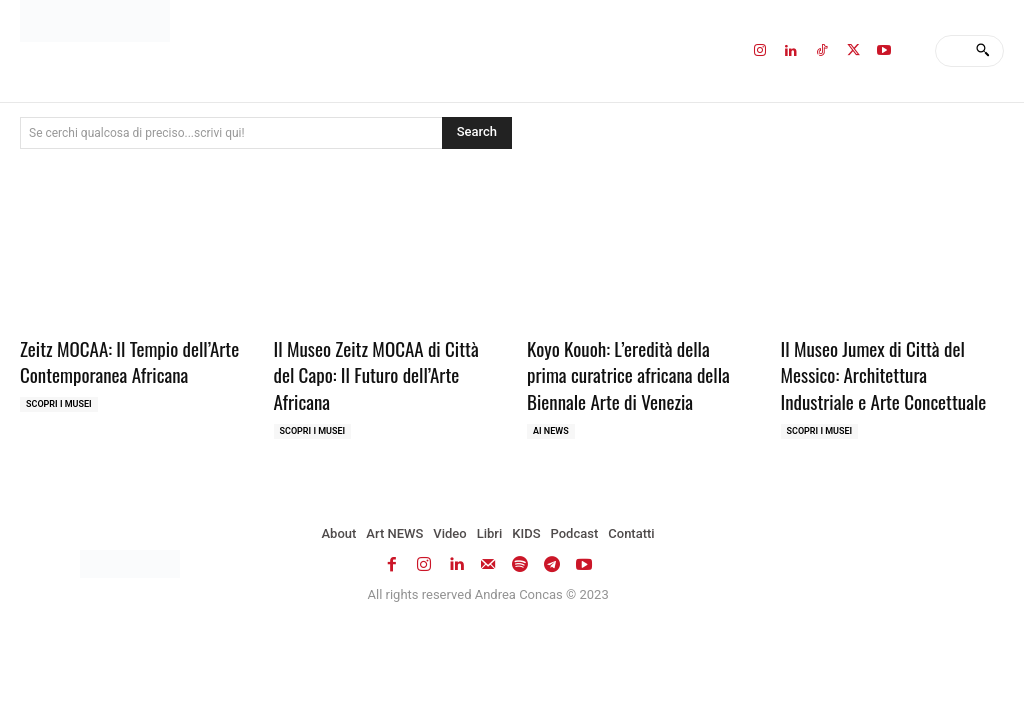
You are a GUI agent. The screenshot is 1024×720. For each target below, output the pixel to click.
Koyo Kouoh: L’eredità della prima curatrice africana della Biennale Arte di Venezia (628, 374)
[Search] (982, 51)
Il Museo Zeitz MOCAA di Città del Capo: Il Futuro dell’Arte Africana (376, 374)
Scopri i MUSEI (59, 404)
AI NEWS (551, 431)
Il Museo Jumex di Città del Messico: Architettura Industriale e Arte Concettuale (884, 374)
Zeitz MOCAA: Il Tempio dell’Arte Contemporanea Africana (129, 361)
